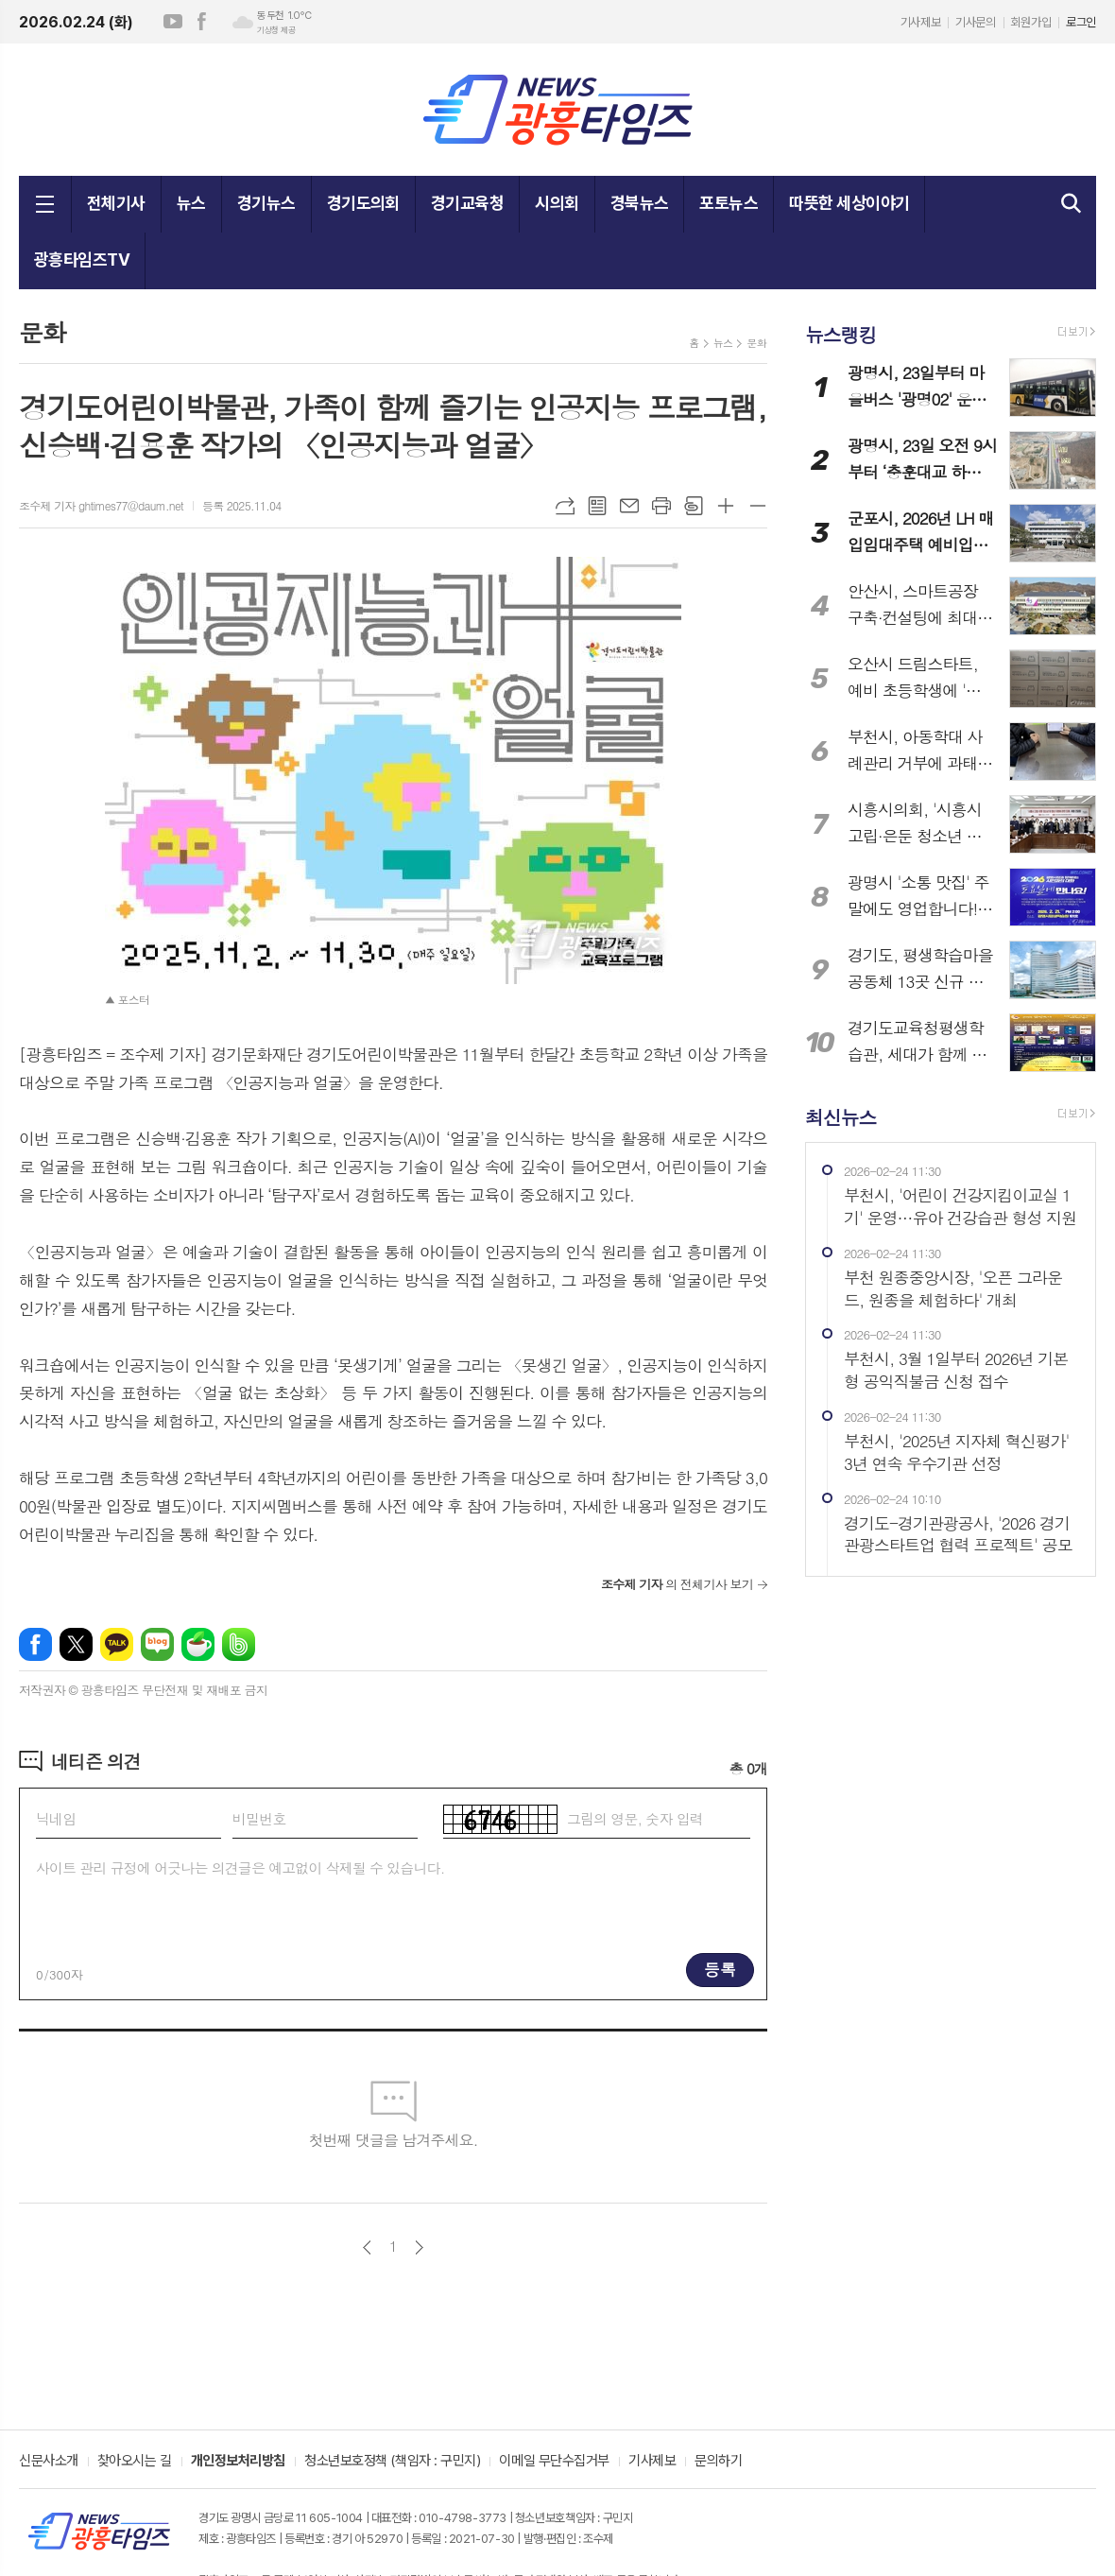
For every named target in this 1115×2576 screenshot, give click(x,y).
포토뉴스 (728, 203)
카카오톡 (116, 1644)
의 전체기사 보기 (677, 1584)
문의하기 (718, 2461)
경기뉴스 (266, 203)
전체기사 (116, 203)
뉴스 (191, 203)
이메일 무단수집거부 (554, 2461)
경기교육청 (467, 203)
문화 (756, 343)
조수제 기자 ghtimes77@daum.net (101, 505)
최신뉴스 (840, 1116)
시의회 (556, 203)
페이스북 (201, 22)
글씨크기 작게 (757, 505)
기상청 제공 (276, 30)
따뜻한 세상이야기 (849, 203)
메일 (629, 505)
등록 (720, 1969)
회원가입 (1031, 22)
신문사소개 (48, 2461)
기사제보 (920, 22)
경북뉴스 (639, 203)
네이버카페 (197, 1644)
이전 (367, 2247)
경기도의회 (363, 203)
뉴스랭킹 (840, 334)
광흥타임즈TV (81, 259)
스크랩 (693, 505)
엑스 (76, 1644)
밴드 (238, 1644)
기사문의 (975, 22)
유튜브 (173, 22)
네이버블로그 (157, 1644)
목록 (597, 505)
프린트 (661, 505)
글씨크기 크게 (725, 505)
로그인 (1081, 22)
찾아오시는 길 (134, 2461)
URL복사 (565, 505)
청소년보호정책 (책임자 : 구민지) (392, 2461)
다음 (419, 2247)
